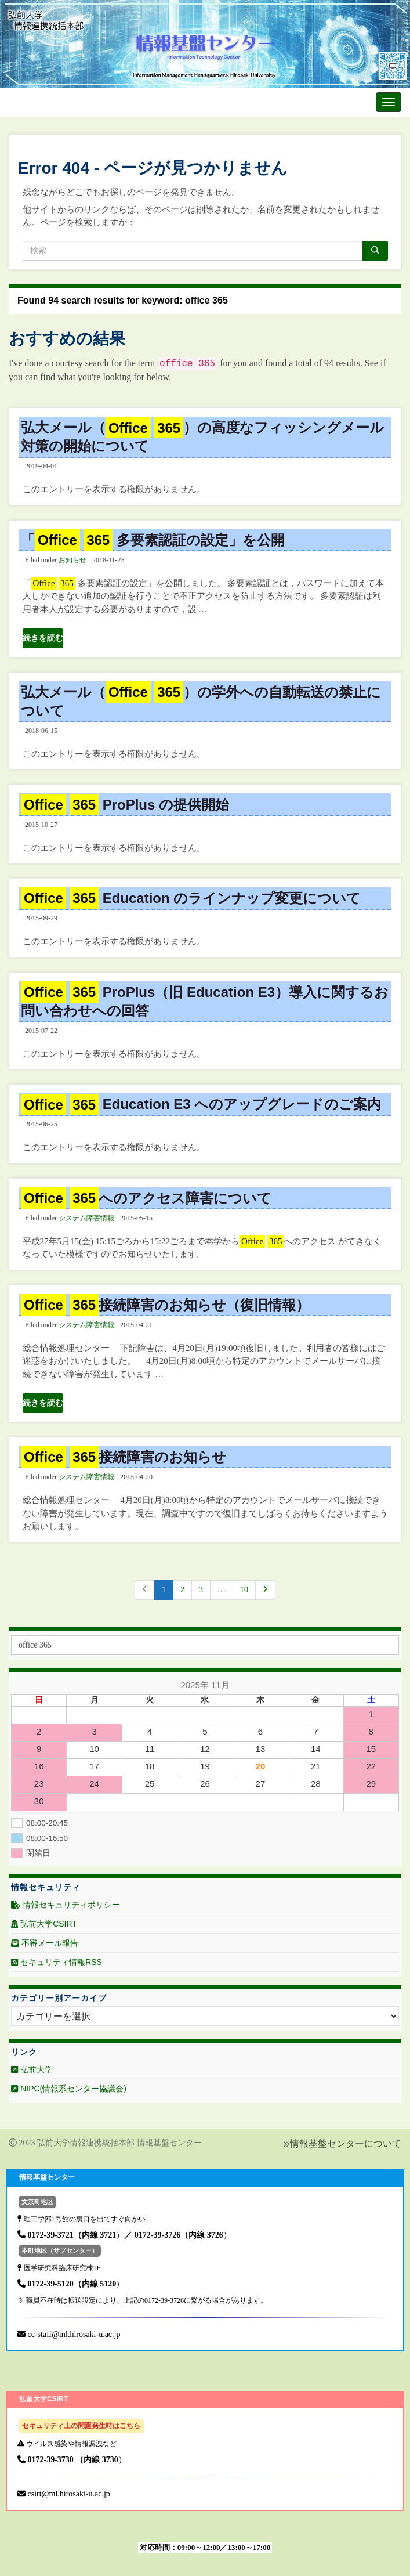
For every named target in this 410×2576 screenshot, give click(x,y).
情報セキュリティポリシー (65, 1904)
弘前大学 (32, 2069)
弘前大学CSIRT (44, 1923)
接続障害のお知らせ (123, 1457)
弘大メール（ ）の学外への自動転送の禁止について (201, 700)
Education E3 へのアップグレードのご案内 (201, 1104)
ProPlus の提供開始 (125, 805)
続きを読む (43, 638)
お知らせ (72, 560)
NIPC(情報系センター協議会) (68, 2088)
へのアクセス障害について (146, 1198)
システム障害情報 (86, 1218)
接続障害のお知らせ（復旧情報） (165, 1305)
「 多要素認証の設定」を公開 (153, 540)
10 (244, 1589)
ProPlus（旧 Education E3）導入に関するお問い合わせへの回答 (205, 1000)
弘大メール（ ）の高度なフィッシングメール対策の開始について (202, 436)
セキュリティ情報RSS (56, 1962)
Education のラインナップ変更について (191, 898)
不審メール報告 (44, 1943)
